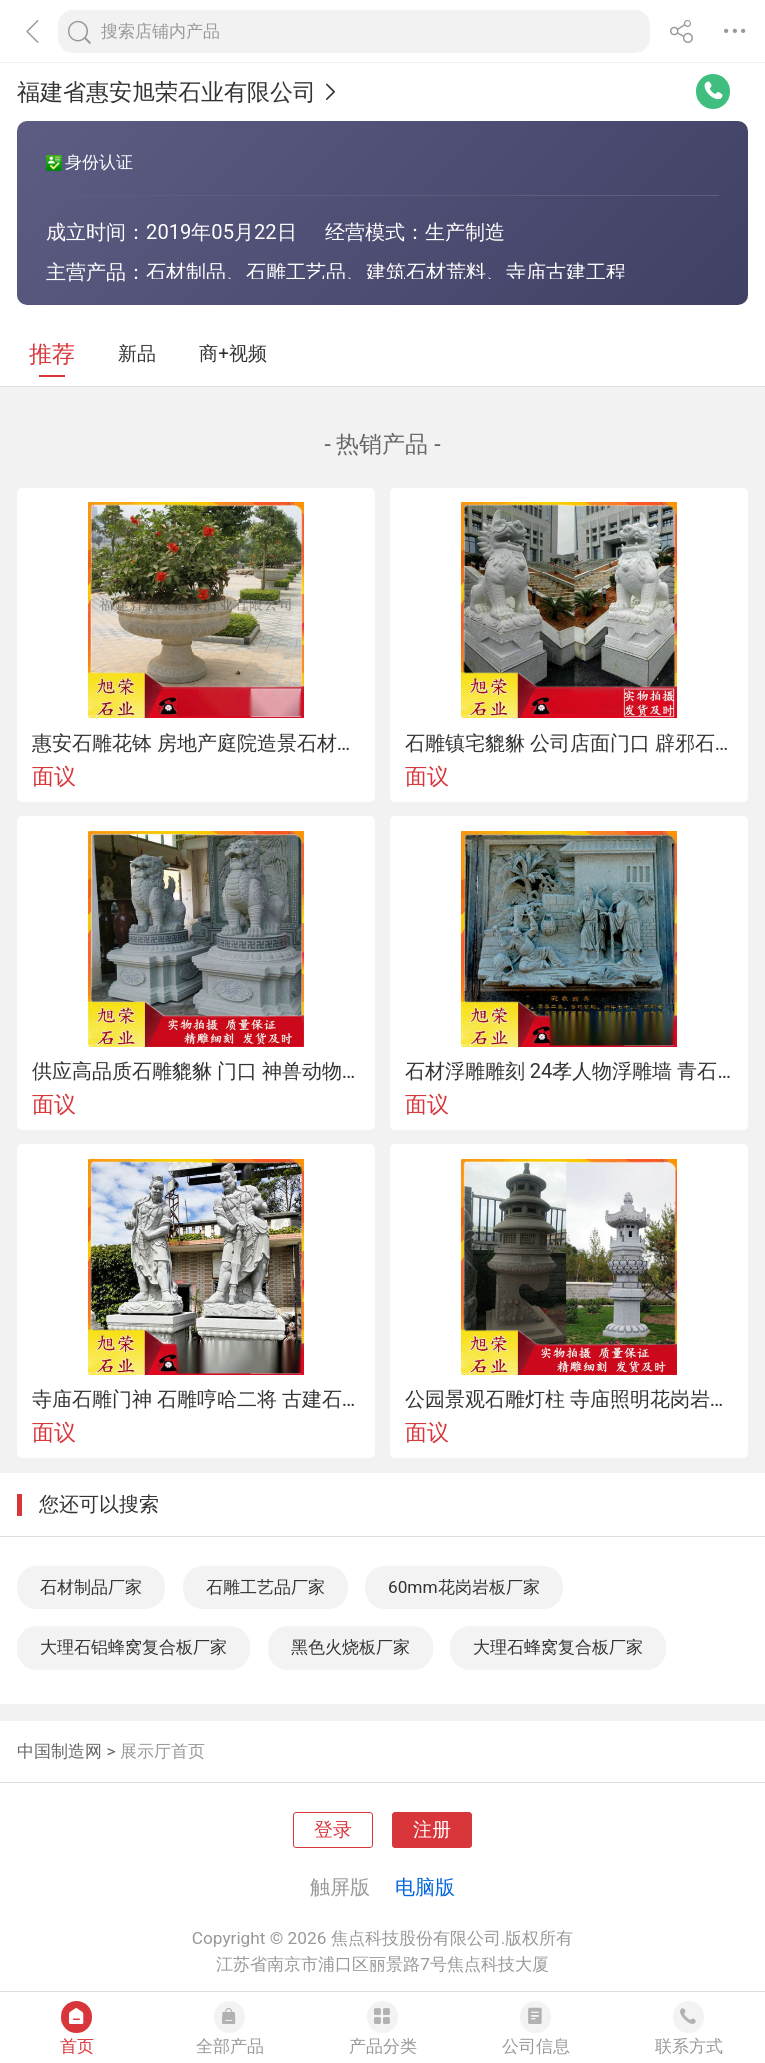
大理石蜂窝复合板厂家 (558, 1647)
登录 (333, 1830)
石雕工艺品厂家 (265, 1587)
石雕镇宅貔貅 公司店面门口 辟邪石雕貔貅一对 (569, 743)
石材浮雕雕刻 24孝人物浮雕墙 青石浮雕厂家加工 (569, 1071)
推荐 (52, 354)
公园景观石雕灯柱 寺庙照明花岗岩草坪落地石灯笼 (569, 1399)
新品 (137, 354)
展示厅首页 (162, 1751)
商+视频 (233, 354)
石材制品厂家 (91, 1587)
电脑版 (425, 1887)
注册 (432, 1830)
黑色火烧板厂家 (350, 1647)
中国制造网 (59, 1751)
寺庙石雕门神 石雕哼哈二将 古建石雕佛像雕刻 (196, 1399)
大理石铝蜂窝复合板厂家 (133, 1647)
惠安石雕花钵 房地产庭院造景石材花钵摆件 (196, 743)
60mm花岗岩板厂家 (464, 1587)
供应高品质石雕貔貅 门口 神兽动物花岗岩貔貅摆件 (196, 1071)
